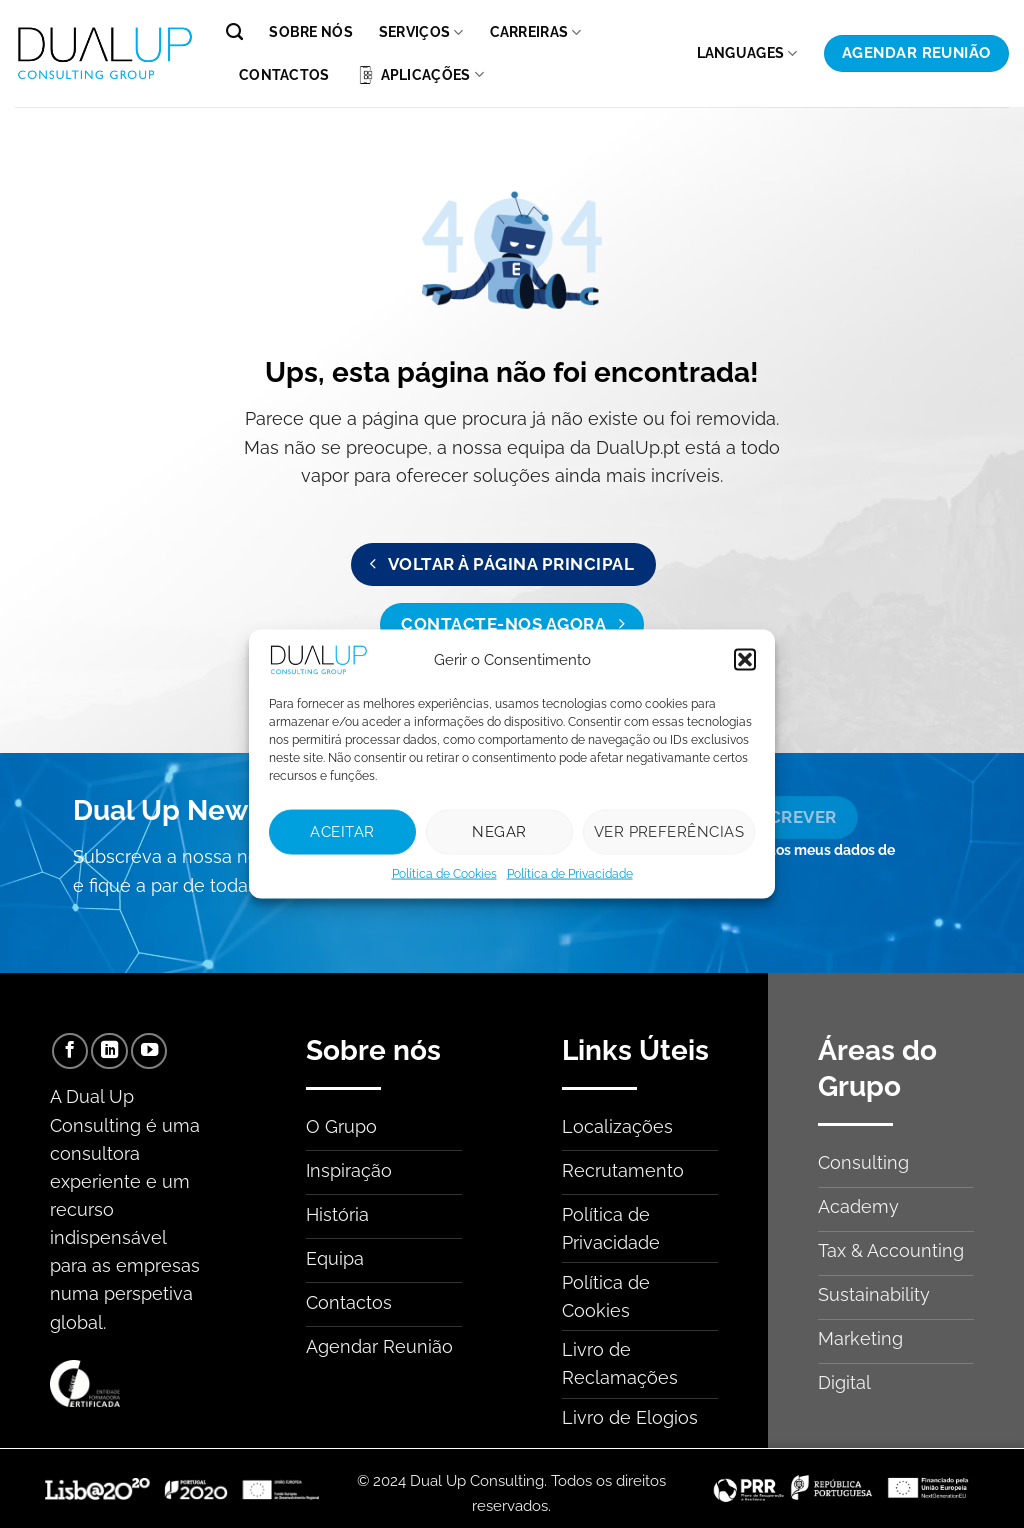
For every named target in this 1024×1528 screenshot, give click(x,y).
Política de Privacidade (570, 873)
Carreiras (536, 32)
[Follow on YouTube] (149, 1051)
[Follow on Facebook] (70, 1051)
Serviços (421, 32)
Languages (747, 53)
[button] (745, 659)
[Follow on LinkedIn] (109, 1051)
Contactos (284, 75)
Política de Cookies (444, 873)
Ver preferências (669, 832)
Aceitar (342, 832)
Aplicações (420, 75)
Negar (499, 832)
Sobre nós (311, 32)
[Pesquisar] (234, 32)
